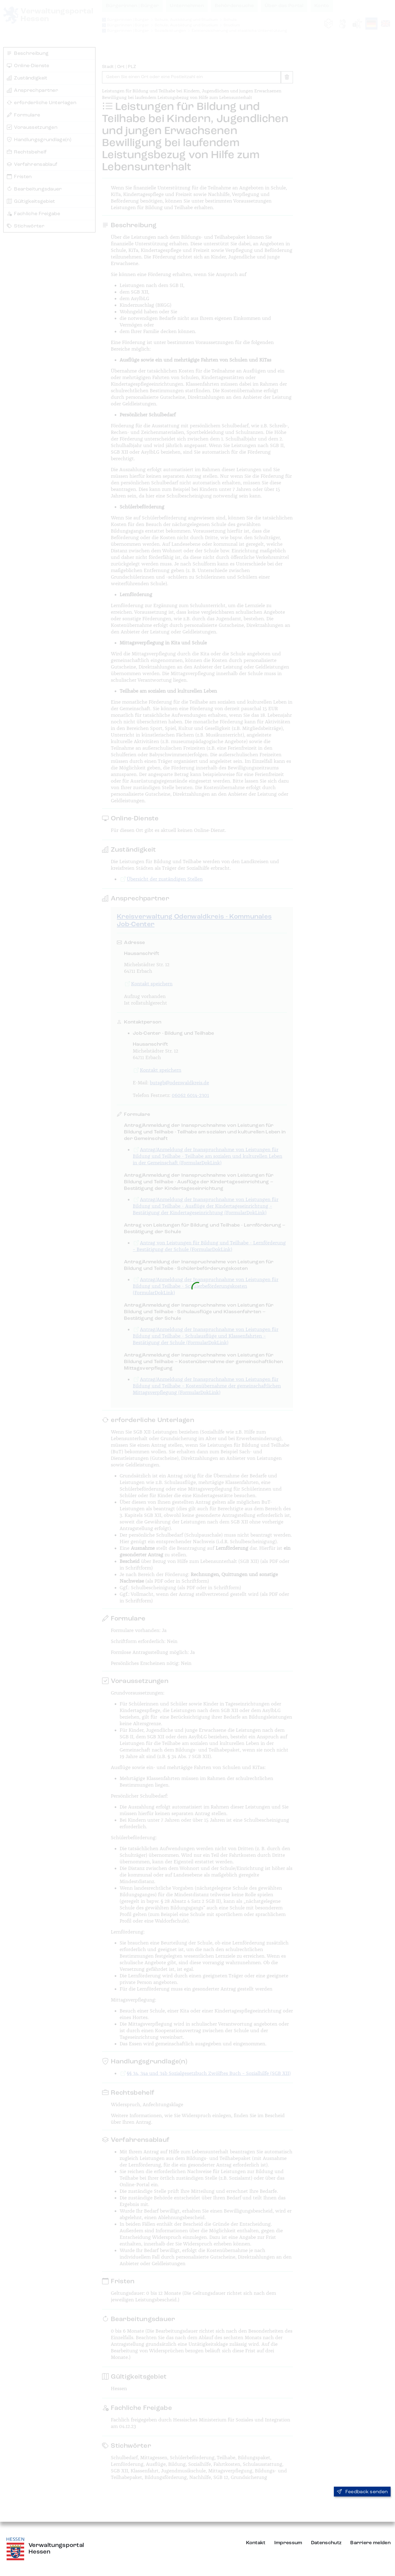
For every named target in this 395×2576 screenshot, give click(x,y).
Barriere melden (370, 2542)
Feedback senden (362, 2491)
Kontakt (256, 2542)
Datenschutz (326, 2542)
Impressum (288, 2542)
